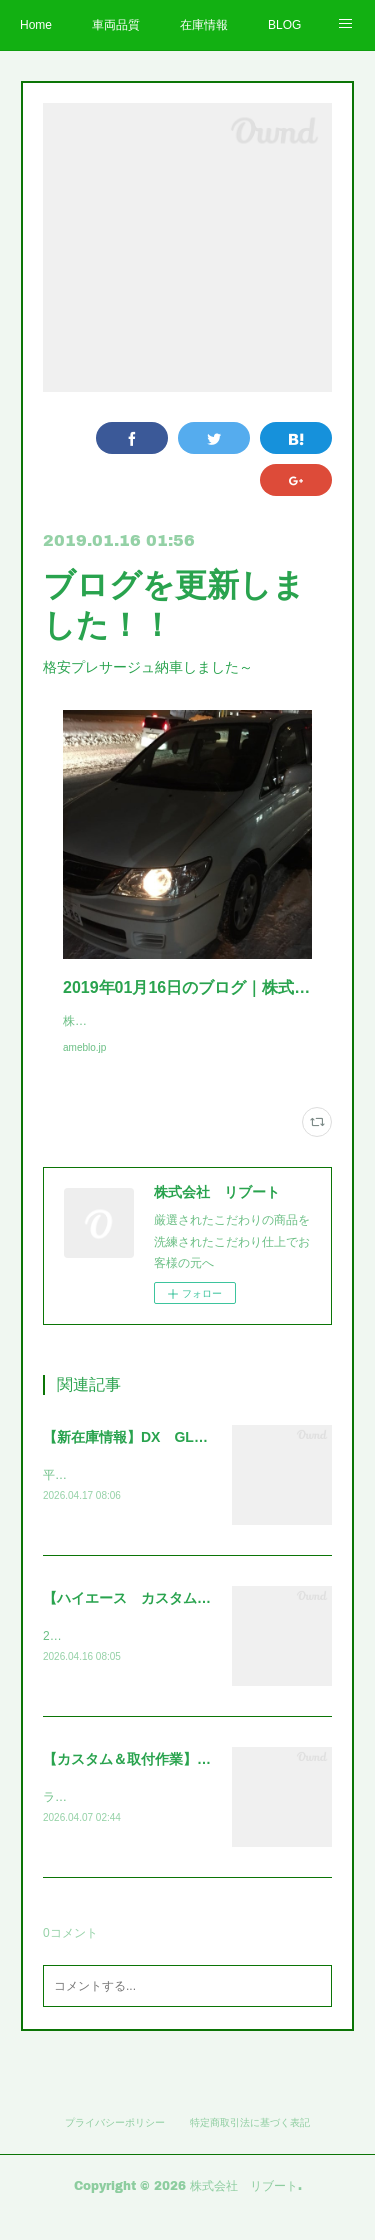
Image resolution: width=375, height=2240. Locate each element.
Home (36, 25)
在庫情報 (204, 25)
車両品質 (116, 25)
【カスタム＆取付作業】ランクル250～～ (173, 1782)
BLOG (284, 25)
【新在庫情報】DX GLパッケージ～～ (167, 1457)
